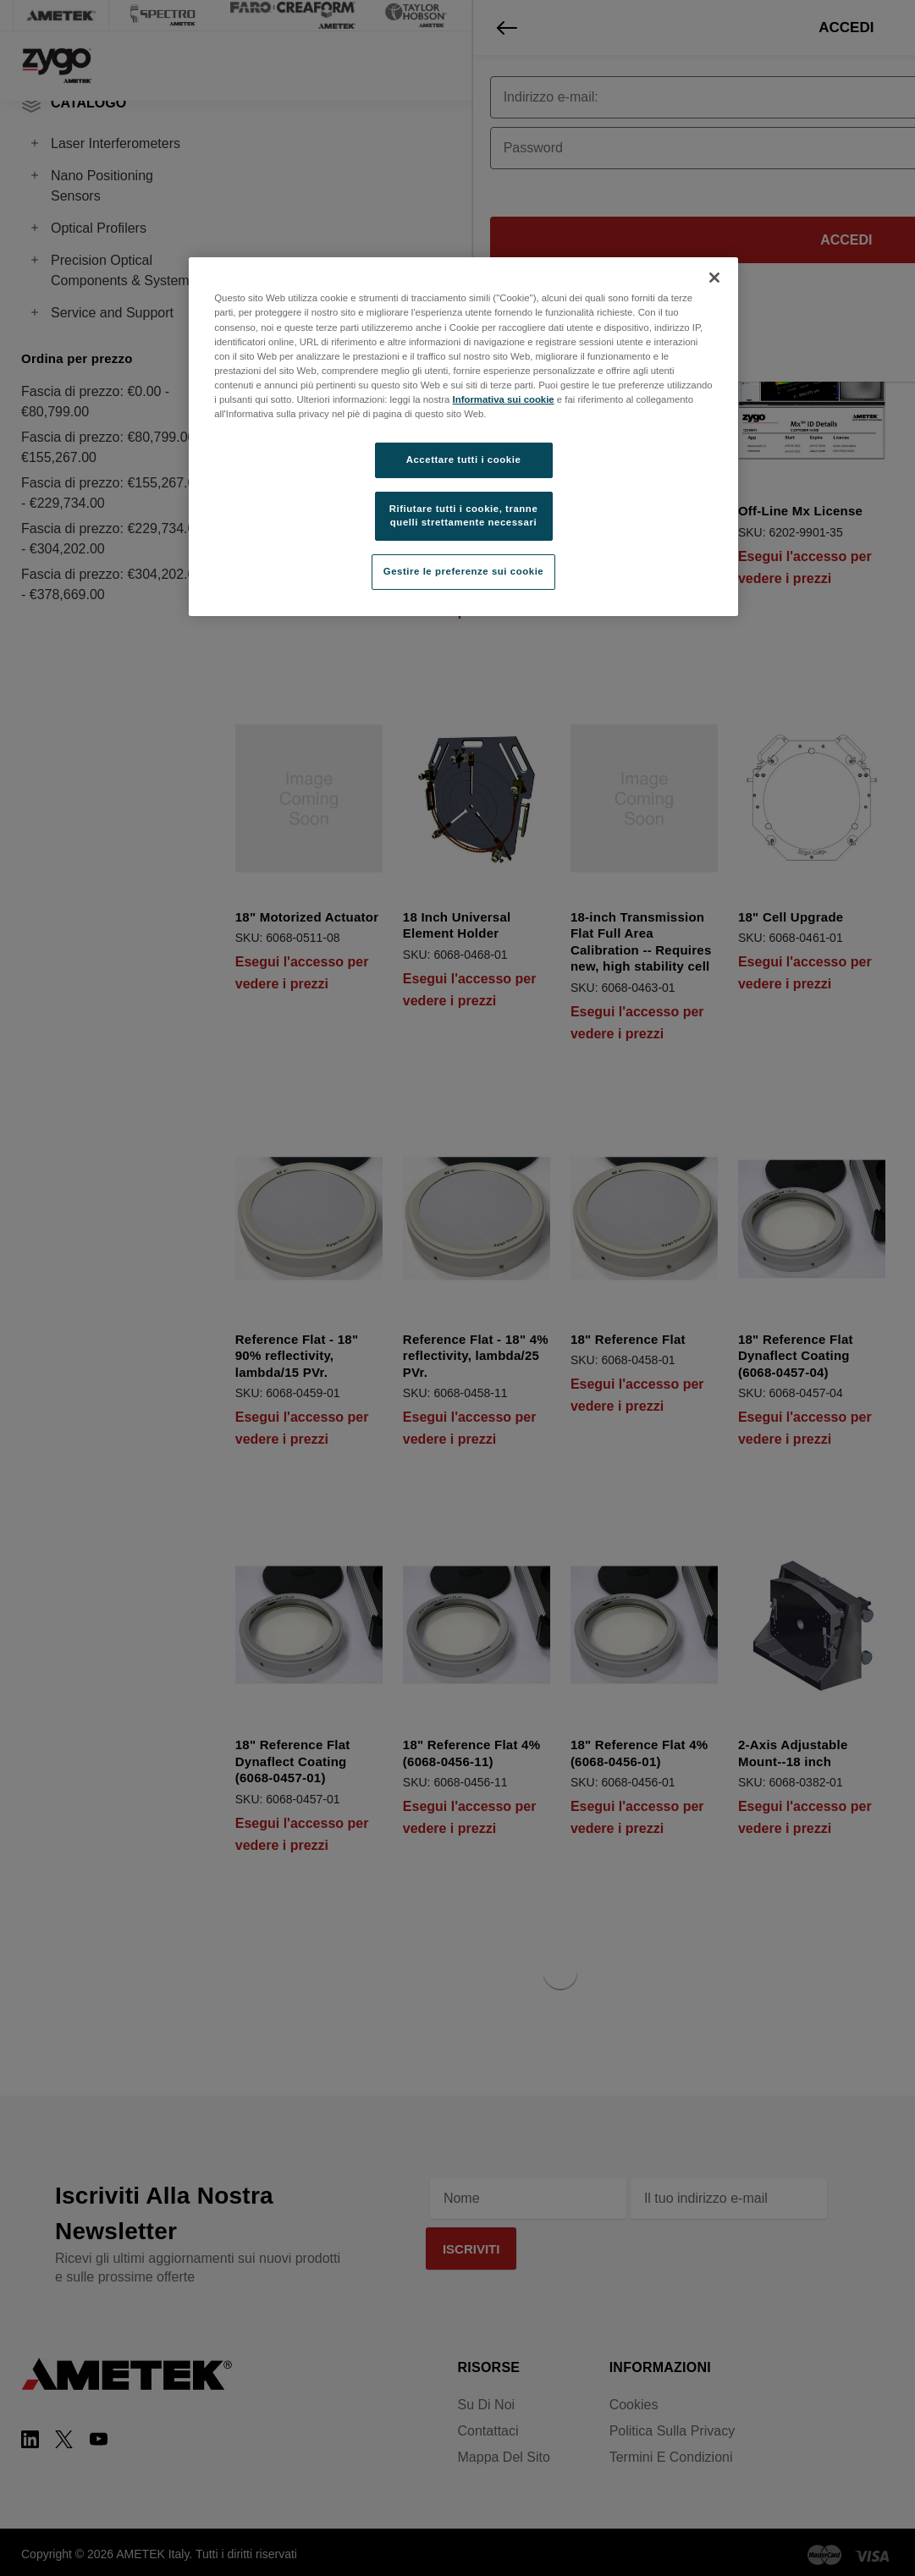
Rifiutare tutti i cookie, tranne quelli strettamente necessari (463, 515)
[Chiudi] (714, 277)
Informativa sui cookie (503, 399)
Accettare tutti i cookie (463, 459)
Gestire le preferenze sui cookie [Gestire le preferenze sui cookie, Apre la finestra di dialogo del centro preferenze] (463, 571)
